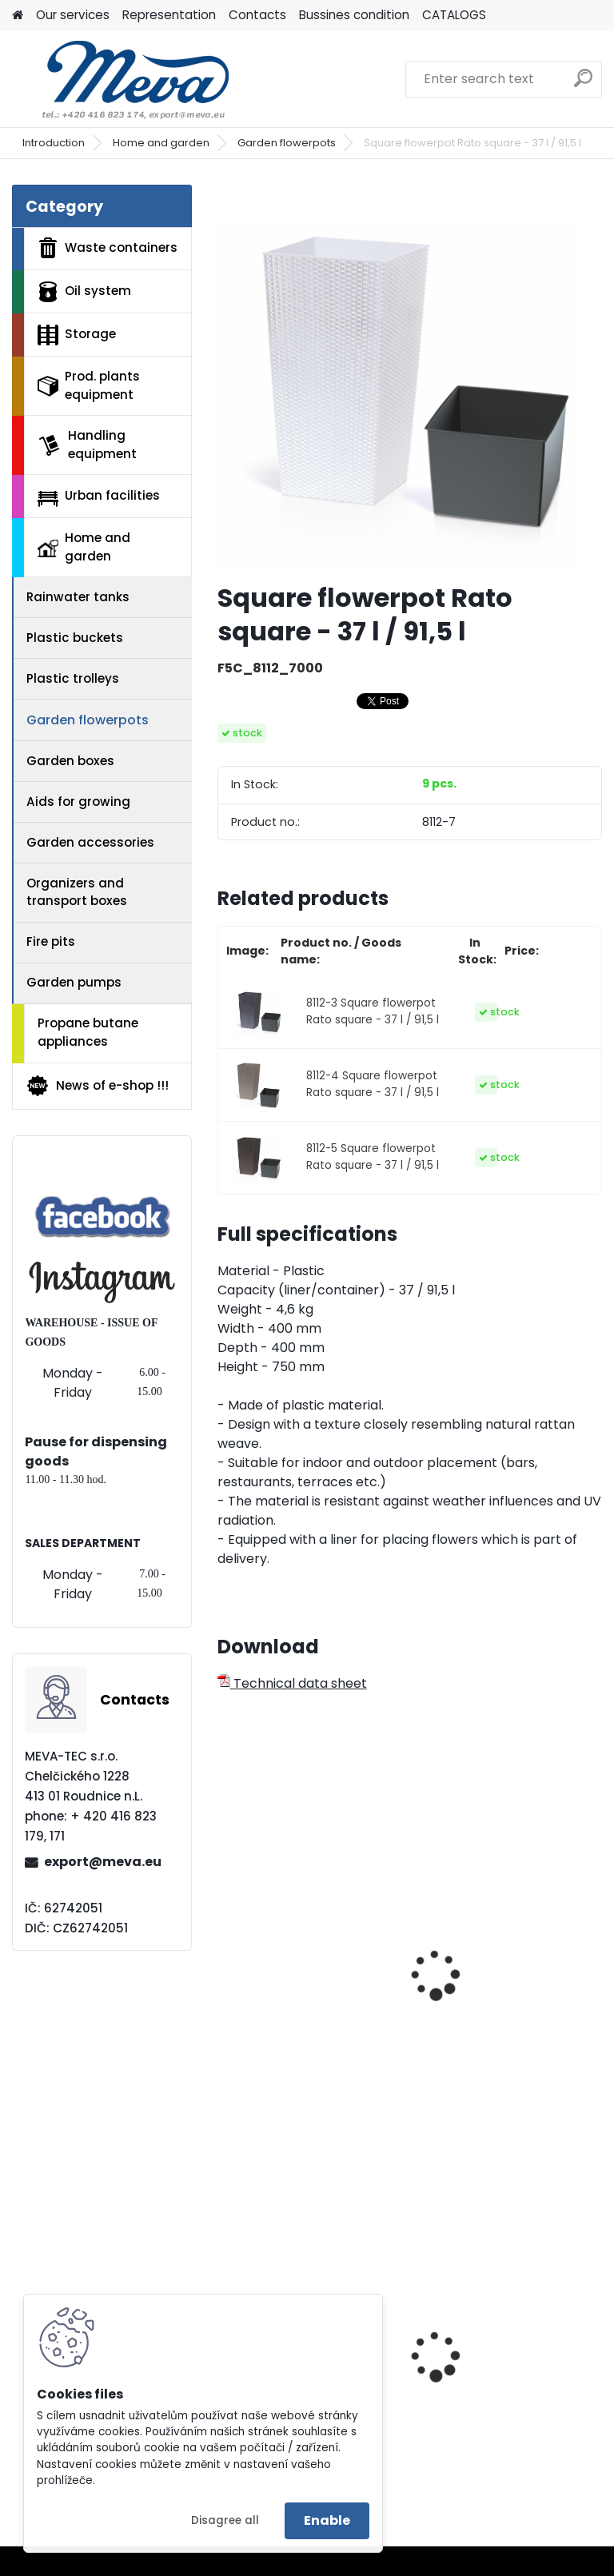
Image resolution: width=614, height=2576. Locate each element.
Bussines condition (354, 14)
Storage (77, 335)
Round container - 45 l (497, 1980)
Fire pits (50, 941)
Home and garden (161, 142)
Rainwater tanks (78, 596)
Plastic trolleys (72, 678)
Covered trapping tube (497, 2376)
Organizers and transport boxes (76, 892)
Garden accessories (90, 842)
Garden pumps (74, 982)
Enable (327, 2520)
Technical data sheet (292, 1683)
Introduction (53, 142)
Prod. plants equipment (89, 385)
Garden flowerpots (286, 142)
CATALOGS (454, 14)
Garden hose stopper (295, 1980)
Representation (169, 14)
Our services (73, 14)
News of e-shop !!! (97, 1086)
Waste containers (107, 247)
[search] (583, 84)
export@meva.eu (102, 1861)
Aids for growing (78, 801)
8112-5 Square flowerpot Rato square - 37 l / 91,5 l (372, 1156)
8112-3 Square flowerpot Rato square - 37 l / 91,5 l (372, 1011)
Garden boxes (70, 760)
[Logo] (122, 79)
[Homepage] (17, 15)
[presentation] (225, 1957)
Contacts (257, 14)
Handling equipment (87, 444)
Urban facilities (99, 496)
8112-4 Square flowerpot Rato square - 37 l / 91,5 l (372, 1083)
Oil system (84, 291)
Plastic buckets (74, 637)
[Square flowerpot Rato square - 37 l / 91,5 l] (409, 377)
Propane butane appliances (88, 1032)
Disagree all (225, 2520)
